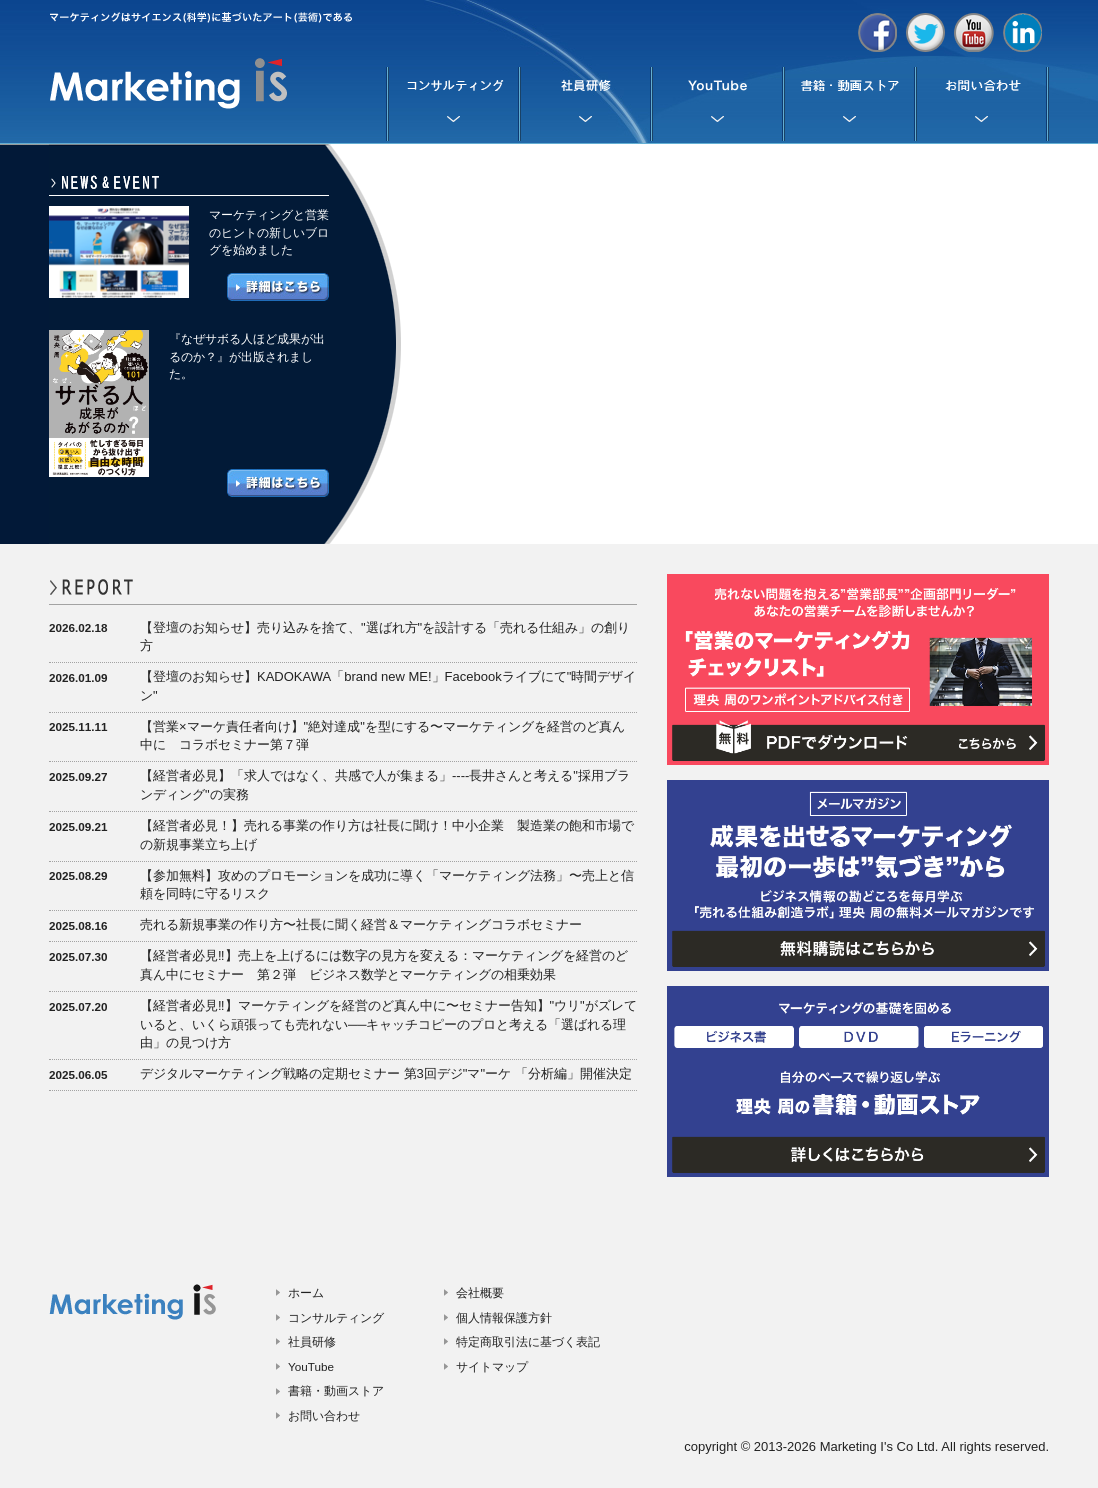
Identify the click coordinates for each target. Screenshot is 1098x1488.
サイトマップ (492, 1366)
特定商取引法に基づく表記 (528, 1341)
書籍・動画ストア (336, 1390)
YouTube (311, 1366)
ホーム (306, 1292)
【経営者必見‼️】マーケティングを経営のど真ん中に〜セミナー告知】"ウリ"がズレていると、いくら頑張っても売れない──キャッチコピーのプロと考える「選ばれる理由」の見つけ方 (388, 1024)
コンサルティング (336, 1317)
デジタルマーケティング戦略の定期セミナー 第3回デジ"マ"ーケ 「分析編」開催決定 (386, 1073)
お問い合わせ (324, 1415)
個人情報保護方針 (504, 1317)
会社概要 (480, 1292)
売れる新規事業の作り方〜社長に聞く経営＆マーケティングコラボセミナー (361, 924)
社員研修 (312, 1341)
